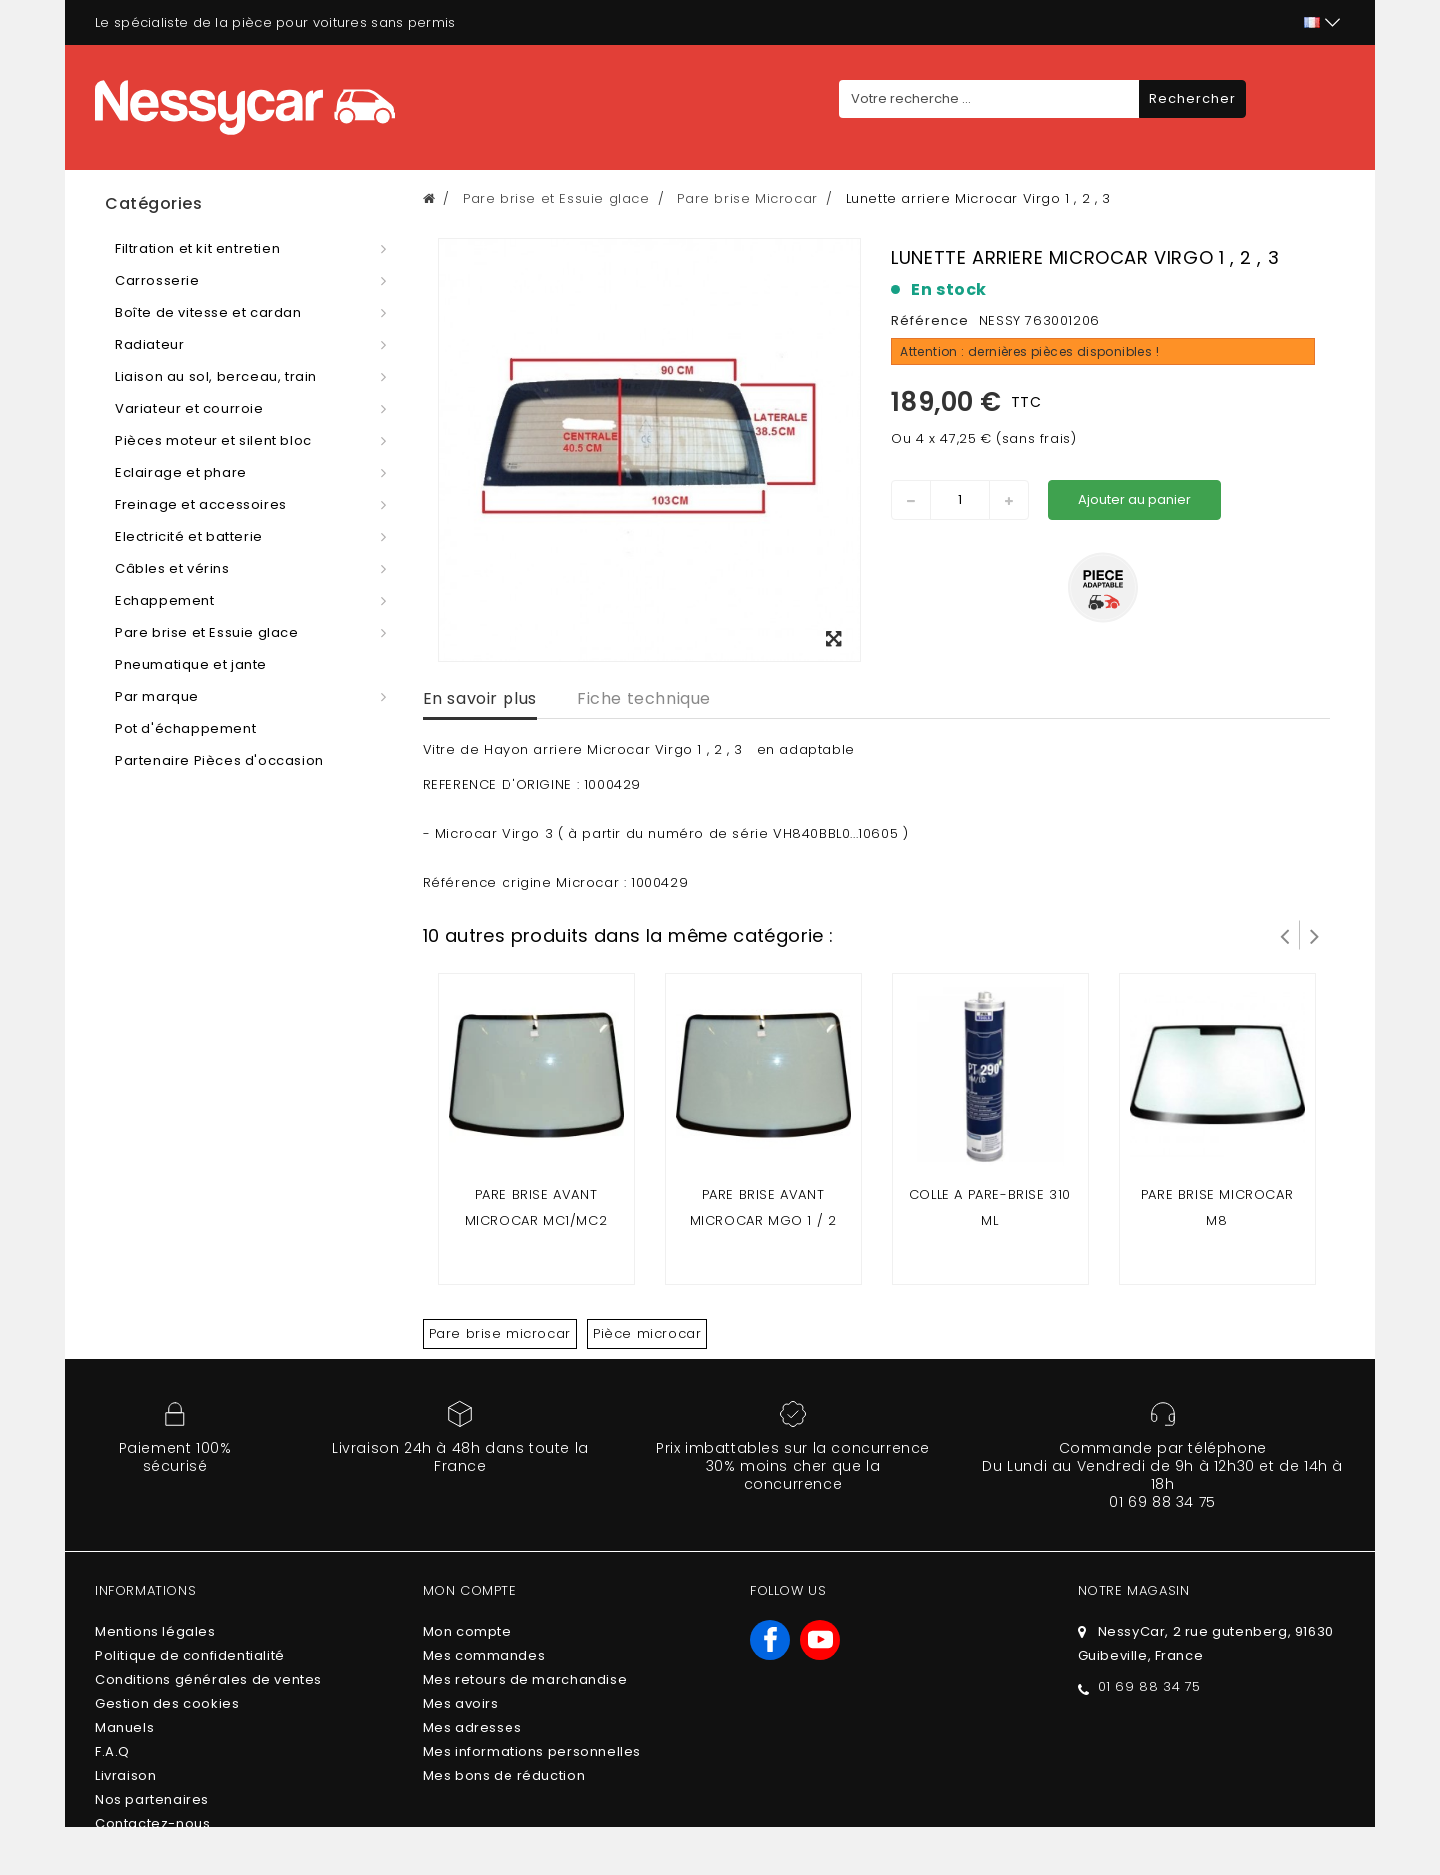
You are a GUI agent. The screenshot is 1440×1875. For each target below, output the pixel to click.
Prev (1285, 935)
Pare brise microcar (500, 1333)
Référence (930, 320)
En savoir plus (480, 698)
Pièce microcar (647, 1333)
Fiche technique (644, 698)
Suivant (1315, 935)
